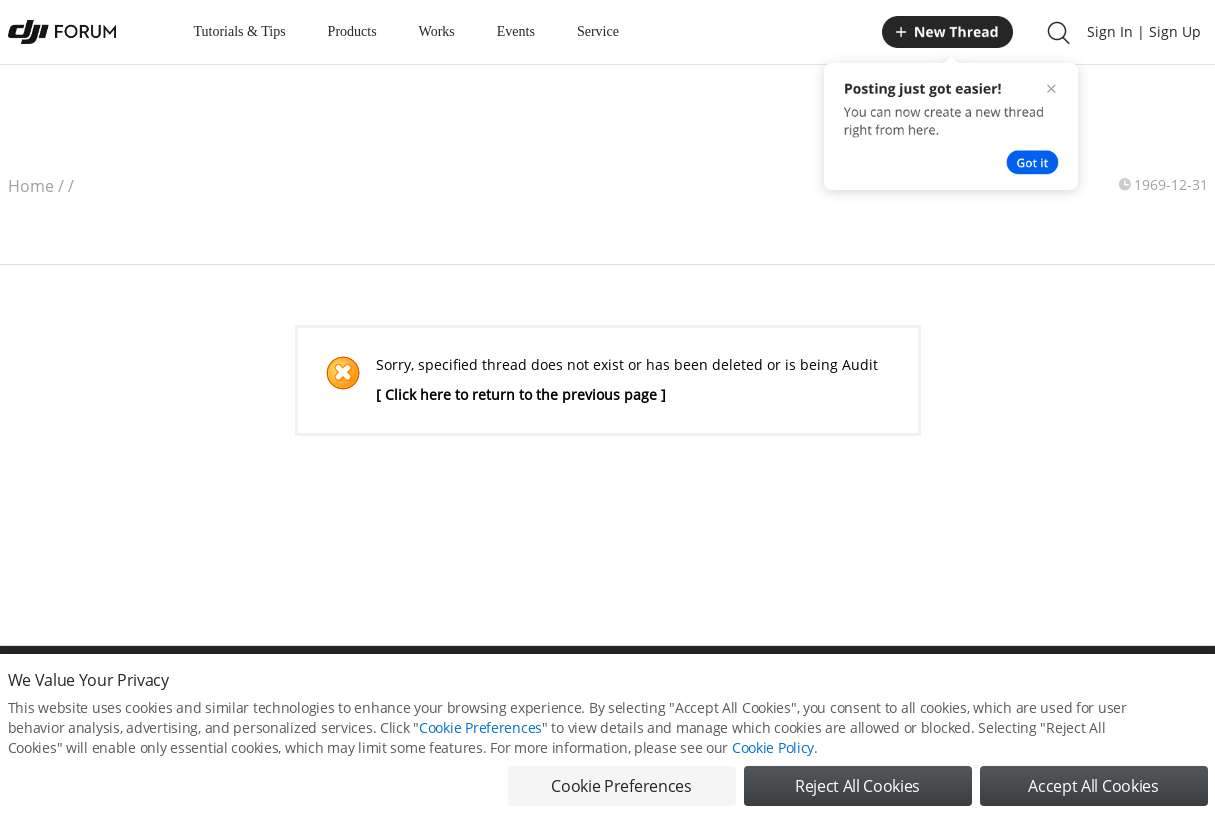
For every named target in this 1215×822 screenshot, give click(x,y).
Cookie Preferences (480, 736)
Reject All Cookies (857, 795)
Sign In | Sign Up (1144, 31)
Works (437, 31)
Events (516, 31)
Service (598, 31)
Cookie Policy (773, 756)
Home (31, 186)
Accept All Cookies (1093, 795)
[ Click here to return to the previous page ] (521, 394)
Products (352, 31)
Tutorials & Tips (240, 31)
